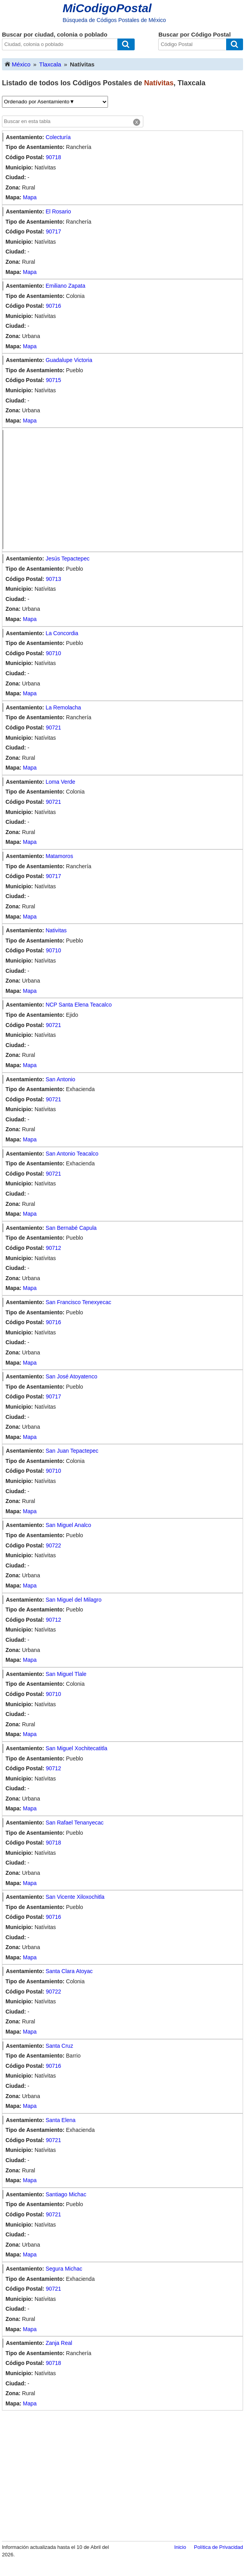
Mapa (30, 197)
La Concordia (62, 633)
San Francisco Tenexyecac (78, 1302)
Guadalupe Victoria (69, 360)
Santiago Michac (66, 2194)
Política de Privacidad (218, 2547)
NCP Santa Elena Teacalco (79, 1004)
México (17, 64)
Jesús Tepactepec (68, 558)
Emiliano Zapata (65, 286)
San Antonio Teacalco (72, 1153)
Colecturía (58, 137)
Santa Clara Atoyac (69, 1971)
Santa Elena (60, 2120)
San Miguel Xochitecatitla (76, 1748)
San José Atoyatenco (71, 1376)
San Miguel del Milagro (73, 1600)
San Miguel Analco (68, 1525)
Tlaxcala (50, 64)
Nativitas (56, 930)
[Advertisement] (124, 490)
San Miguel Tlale (66, 1674)
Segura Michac (64, 2268)
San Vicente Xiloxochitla (75, 1897)
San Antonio (60, 1079)
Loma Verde (60, 782)
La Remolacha (63, 707)
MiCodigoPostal (107, 8)
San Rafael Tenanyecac (75, 1822)
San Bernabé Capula (71, 1228)
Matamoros (59, 856)
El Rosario (58, 211)
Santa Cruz (59, 2046)
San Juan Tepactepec (72, 1451)
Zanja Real (59, 2343)
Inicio (180, 2547)
